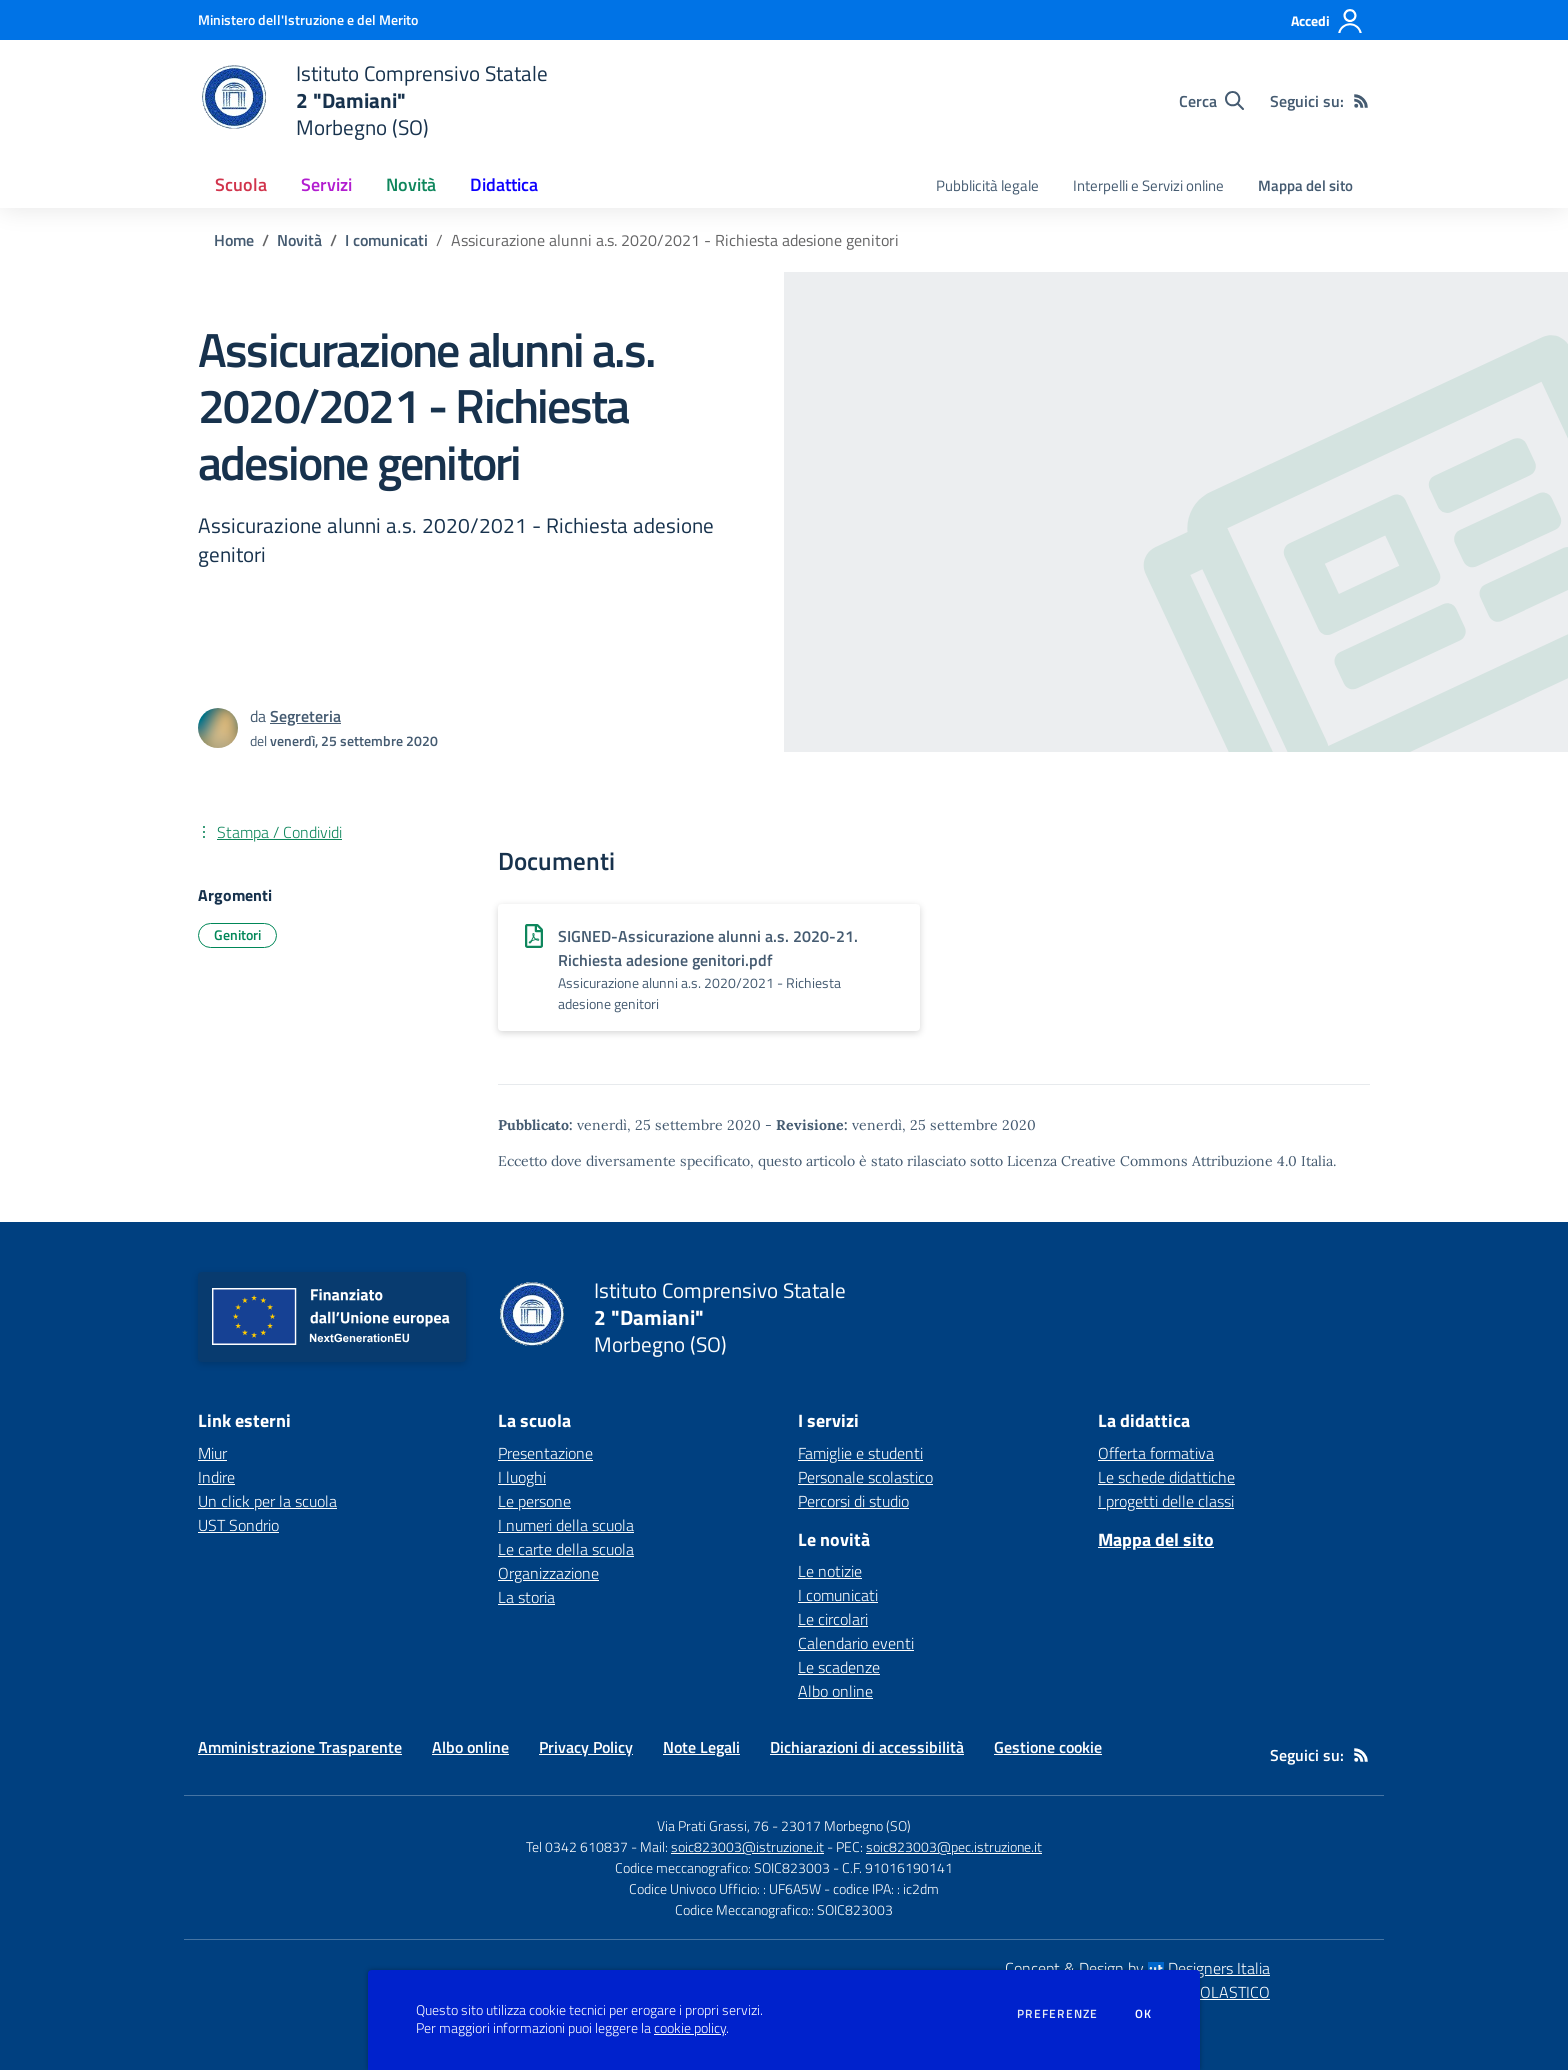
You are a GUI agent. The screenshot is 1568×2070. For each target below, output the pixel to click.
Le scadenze (839, 1667)
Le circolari (833, 1619)
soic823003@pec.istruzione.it (954, 1846)
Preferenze (1057, 2014)
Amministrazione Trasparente (300, 1747)
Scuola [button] (241, 184)
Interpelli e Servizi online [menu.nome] (1148, 185)
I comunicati (386, 240)
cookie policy (690, 2028)
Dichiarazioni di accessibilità (867, 1747)
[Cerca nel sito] (1211, 101)
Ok (1144, 2014)
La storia (526, 1597)
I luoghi (522, 1477)
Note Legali (701, 1747)
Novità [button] (411, 184)
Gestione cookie (1048, 1747)
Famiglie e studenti (860, 1453)
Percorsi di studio (853, 1501)
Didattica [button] (504, 184)
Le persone (534, 1501)
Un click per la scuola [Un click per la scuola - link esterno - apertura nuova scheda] (267, 1501)
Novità (299, 240)
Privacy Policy (586, 1747)
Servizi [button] (326, 184)
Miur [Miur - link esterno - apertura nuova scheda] (212, 1453)
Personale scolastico (865, 1477)
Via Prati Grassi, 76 (713, 1825)
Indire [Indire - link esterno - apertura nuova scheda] (216, 1477)
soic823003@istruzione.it (747, 1846)
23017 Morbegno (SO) (846, 1825)
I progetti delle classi (1166, 1501)
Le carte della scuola (566, 1549)
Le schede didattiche (1166, 1477)
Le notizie (830, 1571)
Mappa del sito (1305, 185)
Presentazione (545, 1453)
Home (234, 240)
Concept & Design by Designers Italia (1137, 1968)
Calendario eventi (856, 1643)
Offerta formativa (1156, 1453)
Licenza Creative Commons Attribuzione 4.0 (1152, 1161)
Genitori (237, 934)
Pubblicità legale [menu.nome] (987, 185)
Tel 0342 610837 (577, 1846)
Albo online (835, 1691)
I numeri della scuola (566, 1525)
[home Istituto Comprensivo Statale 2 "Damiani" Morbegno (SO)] (373, 100)
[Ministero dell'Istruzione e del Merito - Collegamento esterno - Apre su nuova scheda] (308, 19)
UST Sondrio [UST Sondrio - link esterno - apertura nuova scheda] (238, 1525)
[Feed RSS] (1361, 101)
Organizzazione (548, 1573)
